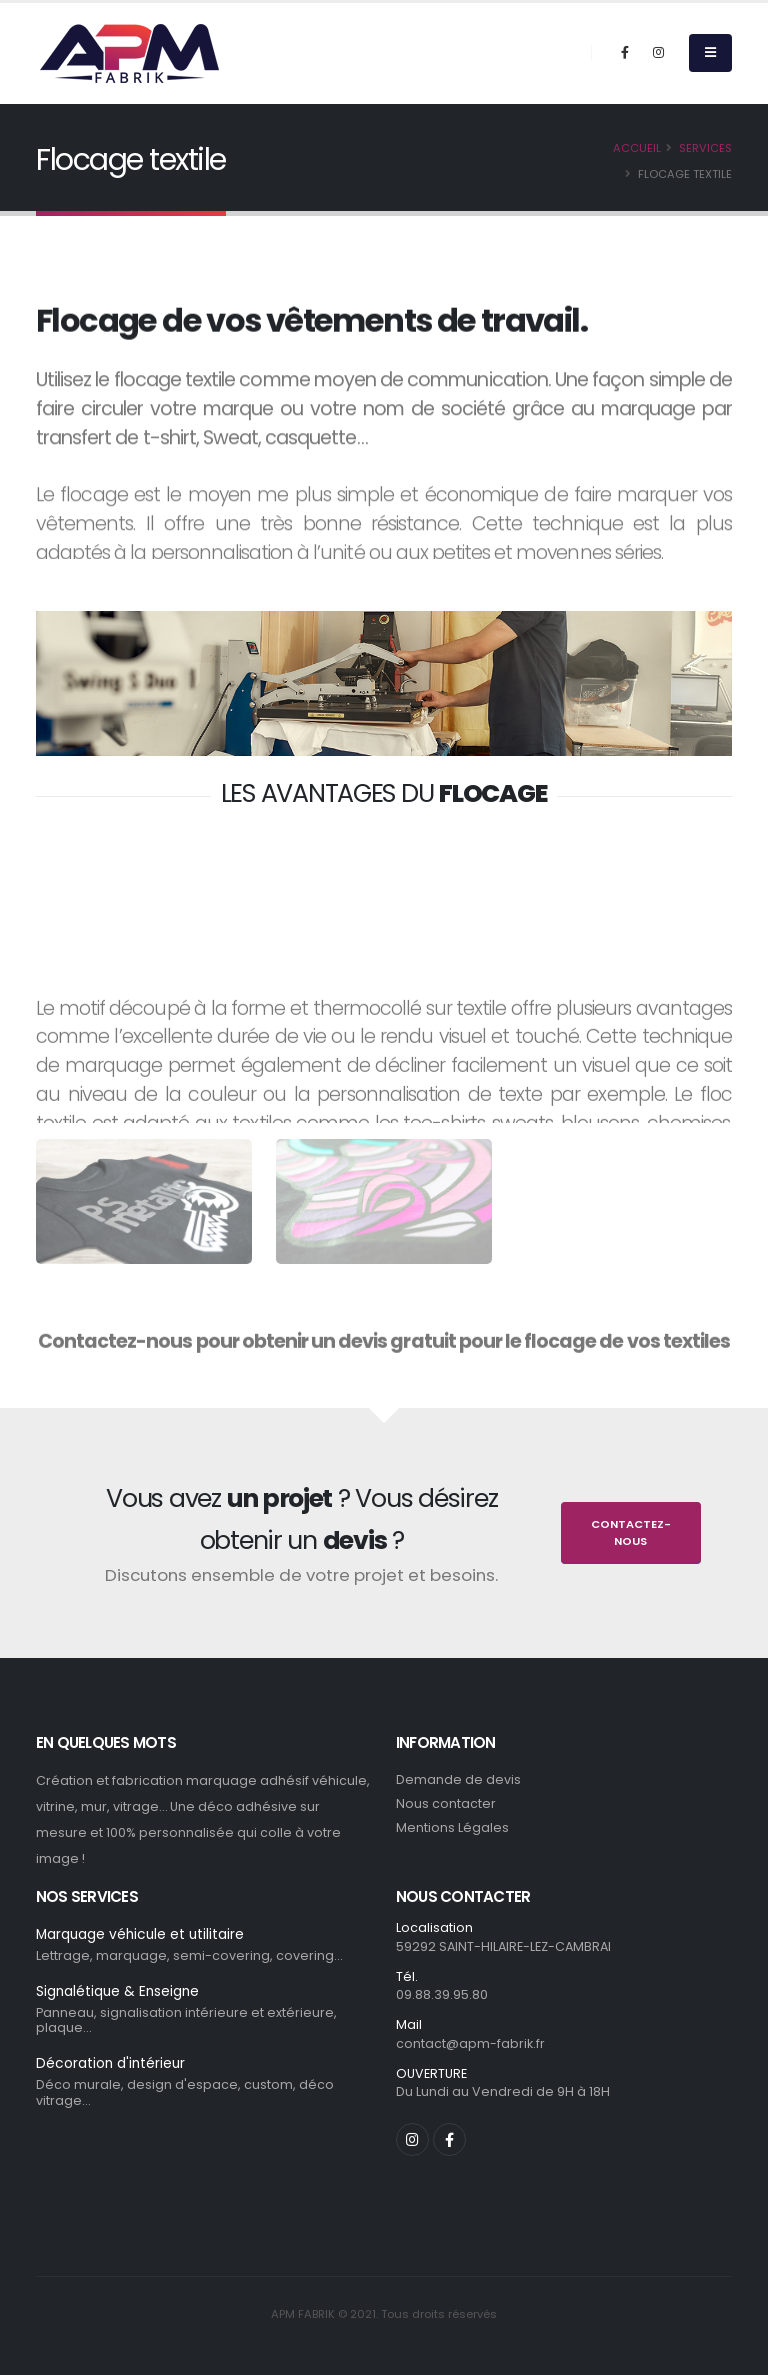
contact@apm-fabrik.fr (470, 2043)
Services (705, 148)
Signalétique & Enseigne (119, 1993)
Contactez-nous (631, 1532)
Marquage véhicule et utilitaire (142, 1935)
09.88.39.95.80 (442, 1994)
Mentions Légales (452, 1827)
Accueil (637, 148)
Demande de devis (458, 1779)
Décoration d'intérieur (112, 2066)
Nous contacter (446, 1803)
